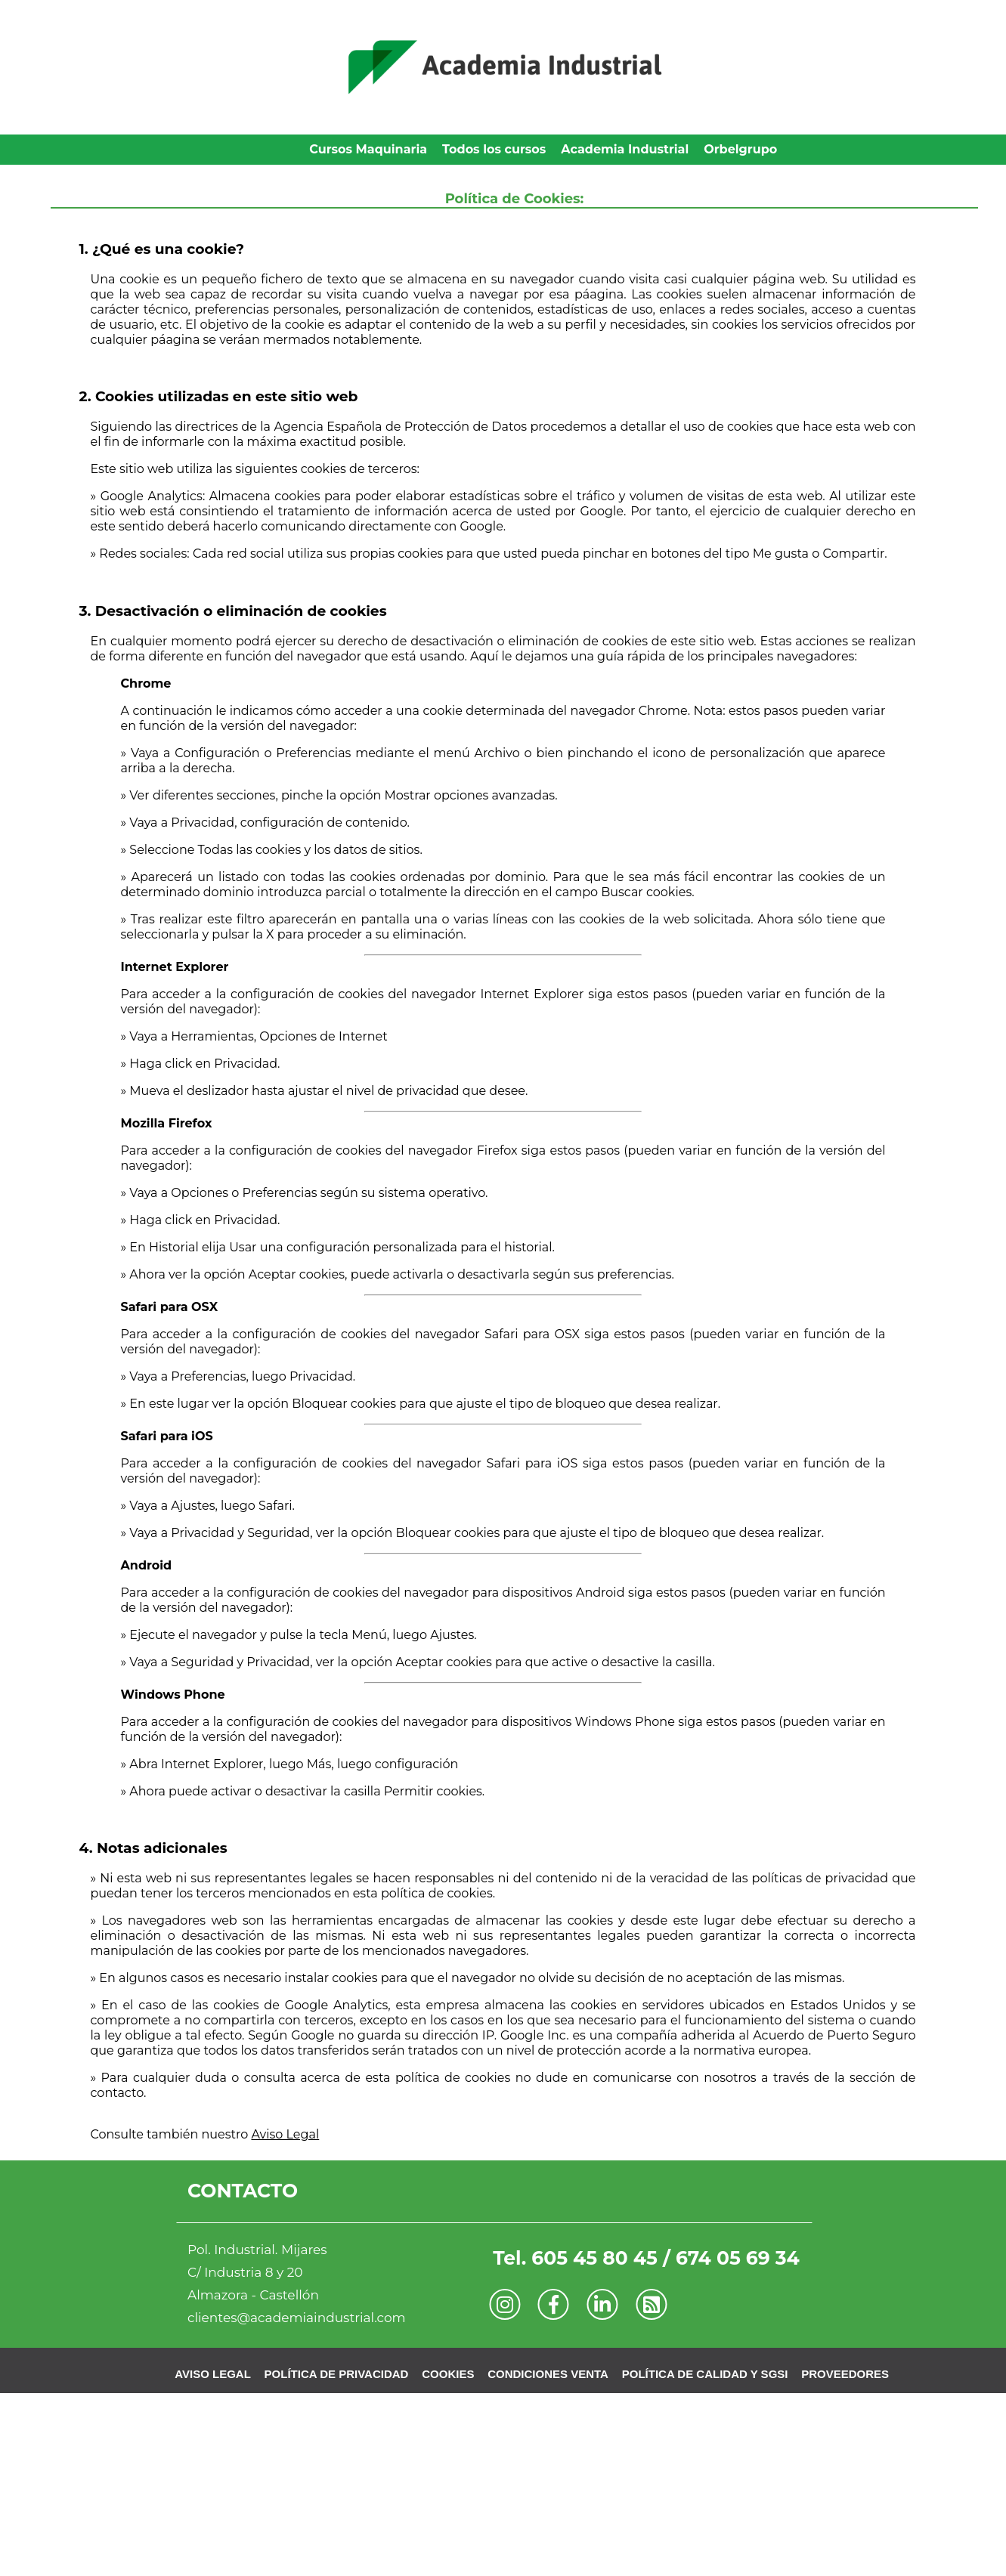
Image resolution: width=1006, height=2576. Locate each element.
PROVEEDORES (845, 2373)
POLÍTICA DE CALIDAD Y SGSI (705, 2373)
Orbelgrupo (740, 149)
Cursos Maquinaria (368, 149)
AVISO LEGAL (213, 2373)
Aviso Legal (286, 2134)
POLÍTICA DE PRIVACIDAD (337, 2373)
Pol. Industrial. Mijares (257, 2249)
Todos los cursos (494, 149)
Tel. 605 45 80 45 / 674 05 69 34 (646, 2258)
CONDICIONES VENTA (548, 2373)
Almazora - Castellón (253, 2294)
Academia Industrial (625, 149)
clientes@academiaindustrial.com (296, 2317)
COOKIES (448, 2373)
